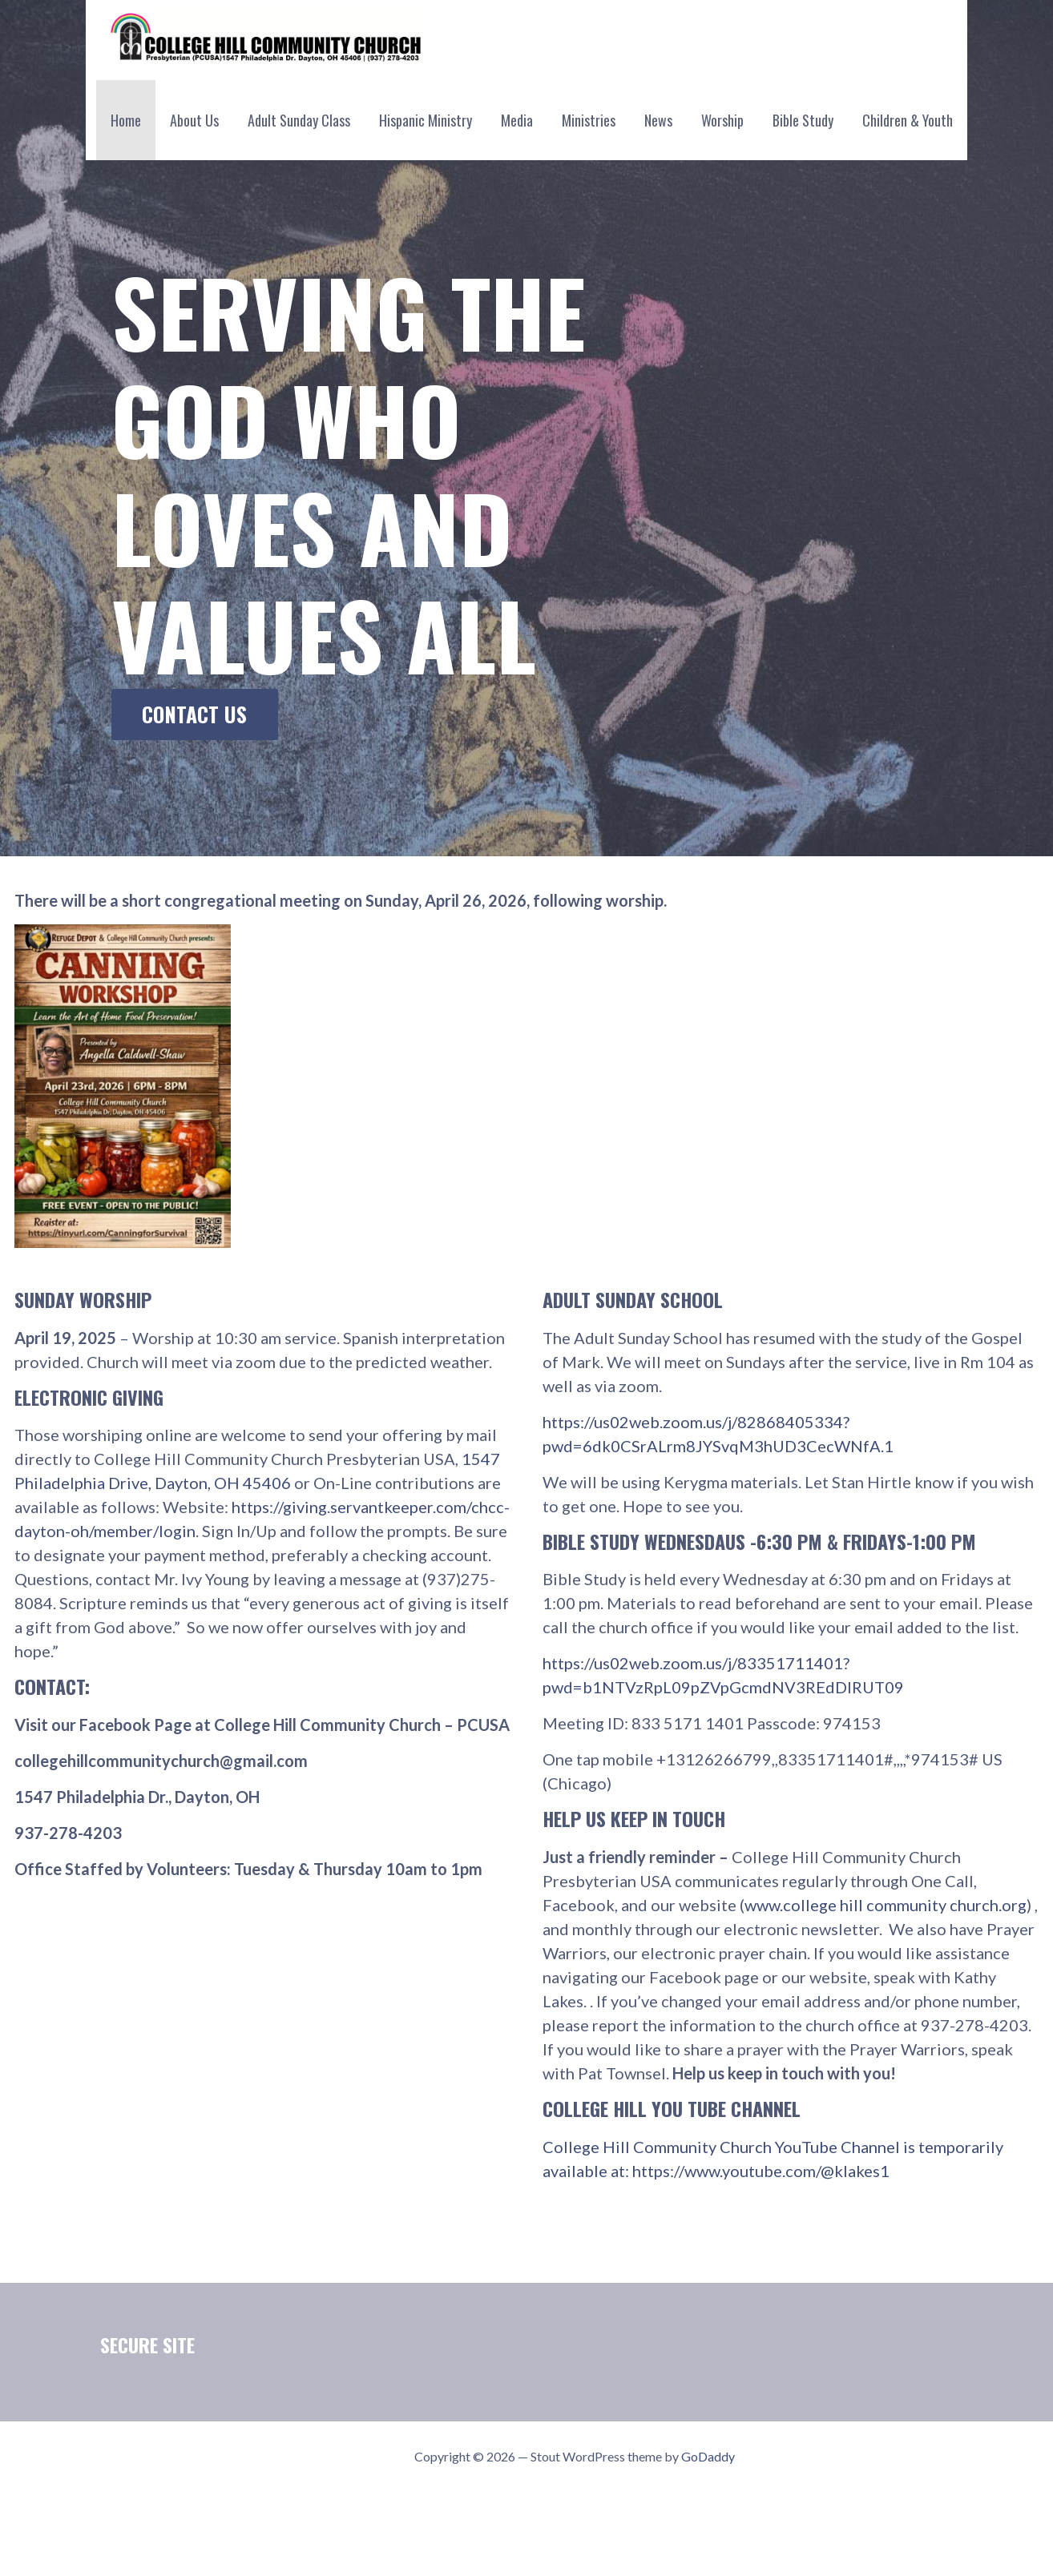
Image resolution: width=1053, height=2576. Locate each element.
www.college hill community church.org (885, 1904)
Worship (722, 120)
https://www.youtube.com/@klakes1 (761, 2170)
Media (517, 120)
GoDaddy (708, 2456)
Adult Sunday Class (299, 120)
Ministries (588, 120)
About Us (194, 120)
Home (126, 120)
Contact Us (194, 713)
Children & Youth (907, 120)
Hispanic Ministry (425, 120)
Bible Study (803, 120)
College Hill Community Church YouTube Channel (723, 2146)
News (658, 120)
